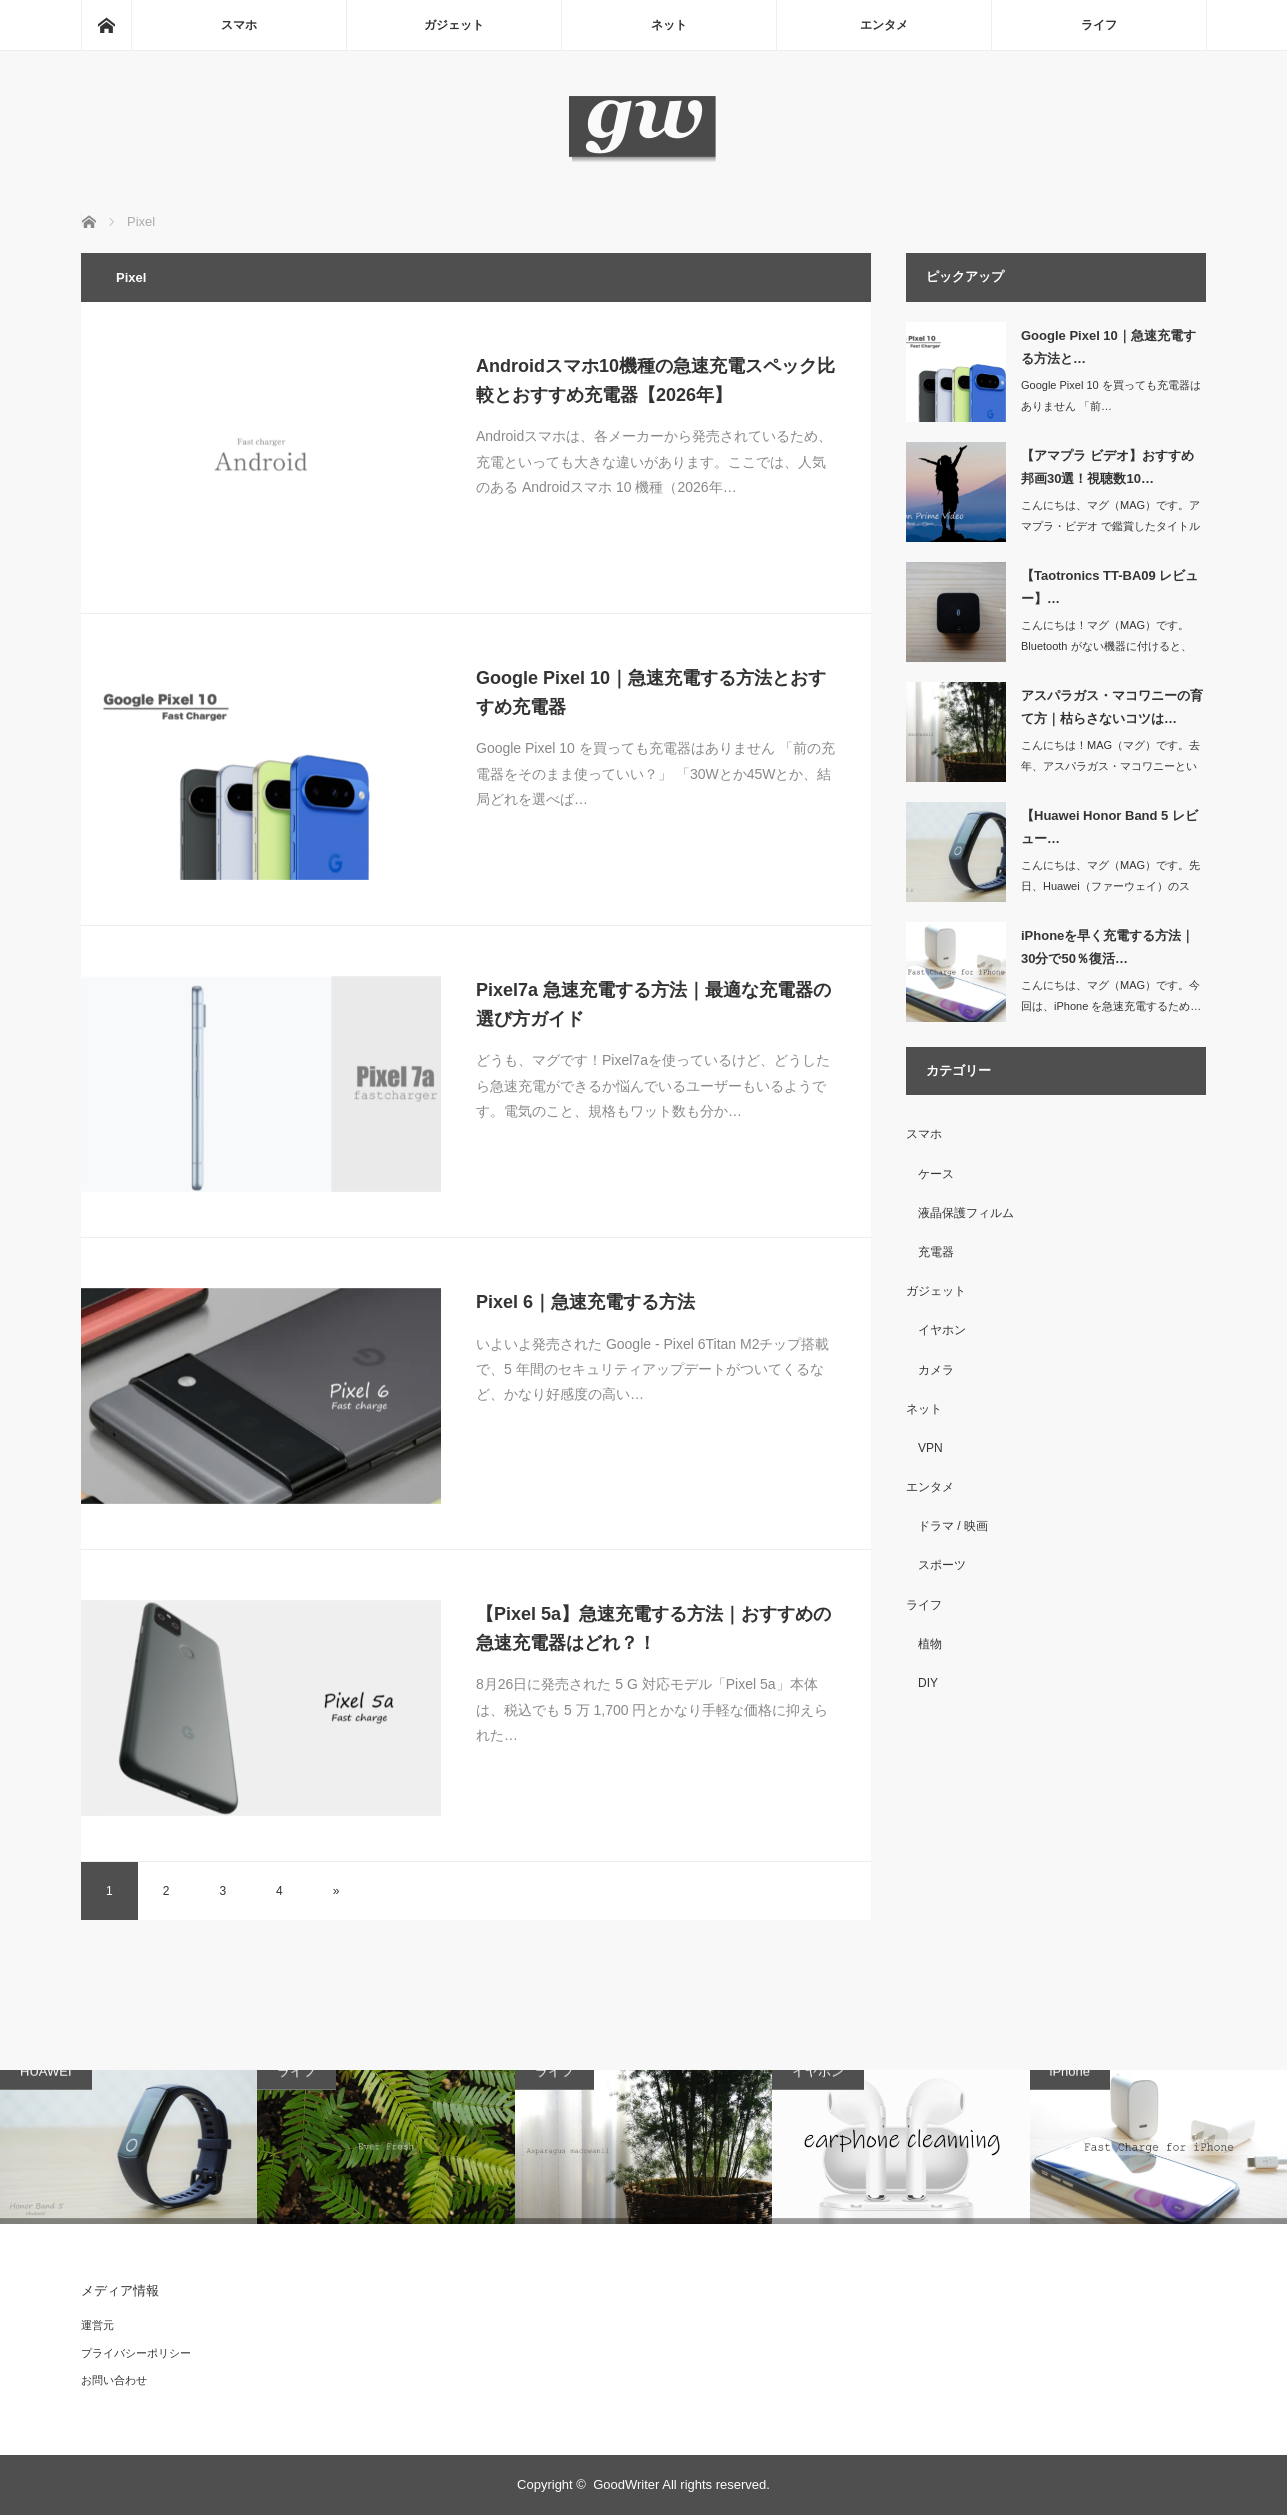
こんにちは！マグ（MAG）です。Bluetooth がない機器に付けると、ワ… (1106, 646)
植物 (930, 1644)
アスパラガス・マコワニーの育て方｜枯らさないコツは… (1112, 707)
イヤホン (942, 1330)
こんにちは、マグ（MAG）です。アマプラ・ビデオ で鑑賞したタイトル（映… (1110, 526)
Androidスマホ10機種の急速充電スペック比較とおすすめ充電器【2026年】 (655, 380)
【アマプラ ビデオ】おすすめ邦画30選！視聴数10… (1107, 467)
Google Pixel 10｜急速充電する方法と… (1108, 347)
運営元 (97, 2325)
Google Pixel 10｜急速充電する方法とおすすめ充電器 (651, 692)
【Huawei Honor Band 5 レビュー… (1109, 827)
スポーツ (942, 1565)
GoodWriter (626, 2484)
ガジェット (454, 25)
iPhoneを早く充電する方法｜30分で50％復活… (1107, 947)
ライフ (1099, 25)
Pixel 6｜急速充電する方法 (585, 1302)
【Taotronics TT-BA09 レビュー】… (1109, 587)
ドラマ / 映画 (953, 1526)
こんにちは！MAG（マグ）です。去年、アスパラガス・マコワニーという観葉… (1110, 766)
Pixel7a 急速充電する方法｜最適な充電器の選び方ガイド (653, 1004)
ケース (936, 1174)
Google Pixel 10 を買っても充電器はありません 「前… (1111, 395)
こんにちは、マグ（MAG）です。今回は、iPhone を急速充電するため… (1111, 995)
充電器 (936, 1252)
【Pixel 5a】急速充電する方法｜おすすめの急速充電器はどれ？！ (653, 1628)
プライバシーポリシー (136, 2353)
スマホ (239, 25)
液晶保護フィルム (966, 1213)
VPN (930, 1448)
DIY (928, 1683)
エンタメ (884, 25)
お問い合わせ (114, 2380)
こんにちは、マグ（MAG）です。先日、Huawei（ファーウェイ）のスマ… (1110, 886)
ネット (669, 25)
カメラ (936, 1370)
